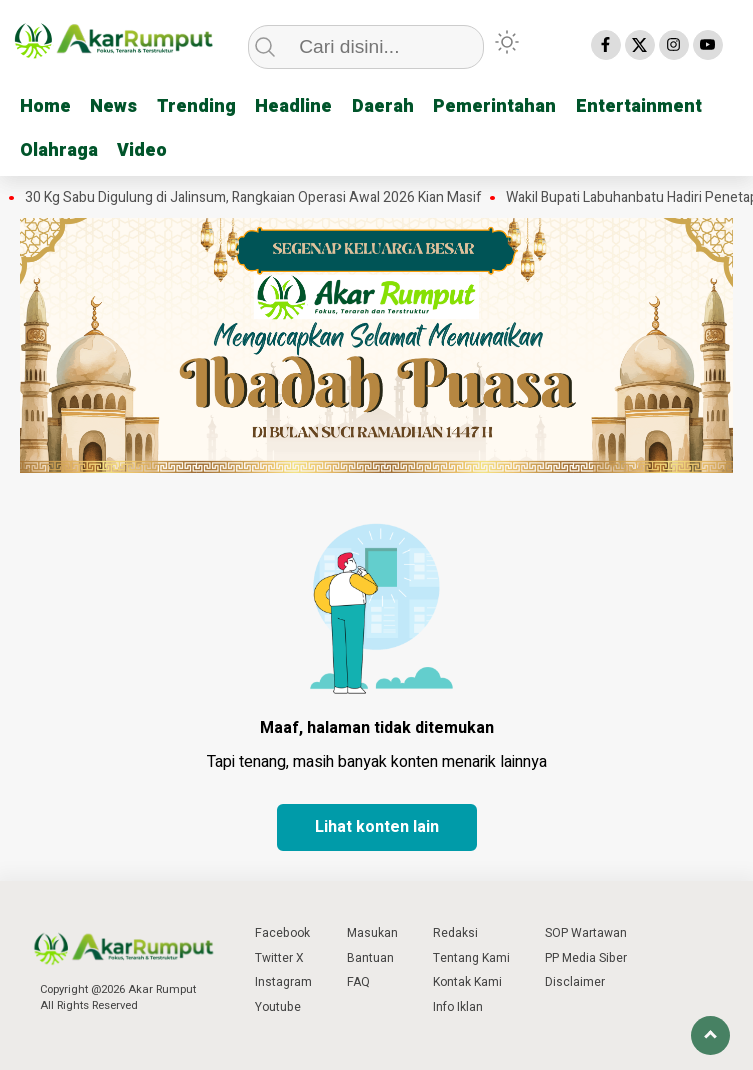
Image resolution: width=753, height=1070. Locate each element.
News (114, 106)
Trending (197, 106)
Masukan (372, 933)
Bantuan (370, 957)
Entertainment (642, 106)
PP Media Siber (586, 957)
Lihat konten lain (377, 827)
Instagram (283, 982)
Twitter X (279, 957)
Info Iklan (458, 1007)
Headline (295, 106)
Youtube (278, 1007)
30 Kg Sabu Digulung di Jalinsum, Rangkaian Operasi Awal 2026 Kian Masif (253, 197)
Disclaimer (575, 982)
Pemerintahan (497, 106)
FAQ (358, 982)
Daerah (385, 106)
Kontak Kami (467, 982)
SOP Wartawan (586, 933)
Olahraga (59, 149)
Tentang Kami (471, 957)
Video (143, 149)
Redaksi (455, 933)
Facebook (282, 933)
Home (45, 106)
